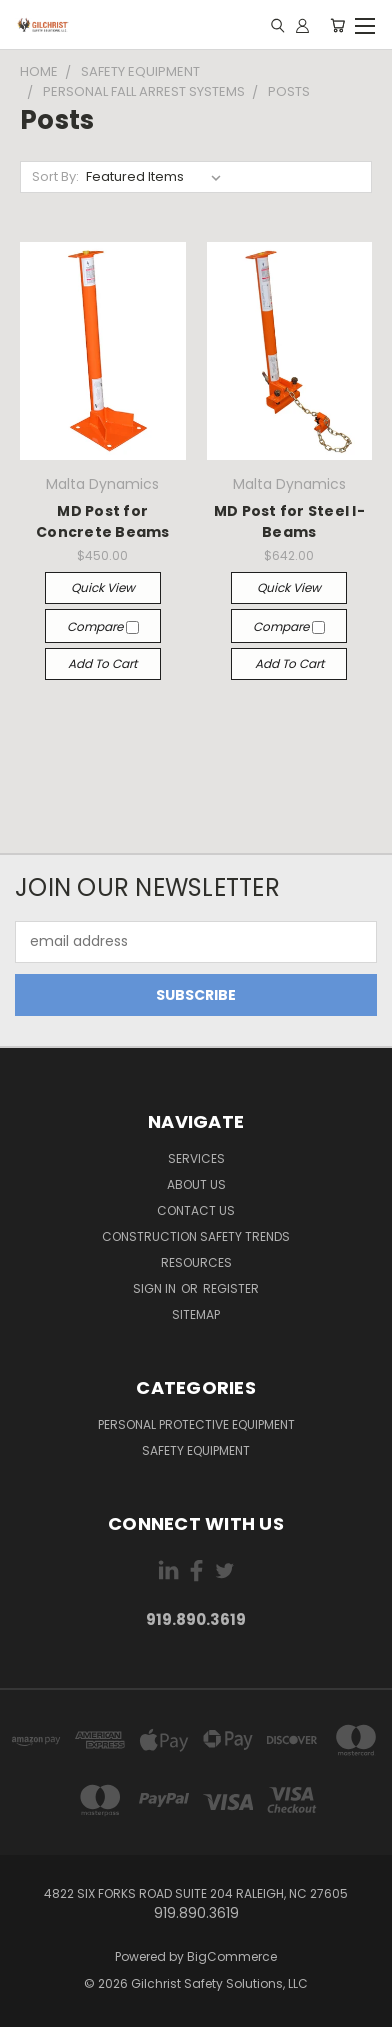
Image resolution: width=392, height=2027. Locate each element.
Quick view (103, 587)
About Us (196, 1184)
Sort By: (55, 176)
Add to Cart (102, 663)
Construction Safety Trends (196, 1236)
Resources (196, 1262)
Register (231, 1288)
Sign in (156, 1288)
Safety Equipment (196, 1450)
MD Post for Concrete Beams (103, 521)
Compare (103, 626)
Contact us (196, 1210)
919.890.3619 (196, 1619)
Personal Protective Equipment (196, 1424)
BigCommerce (232, 1956)
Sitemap (196, 1314)
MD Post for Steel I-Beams (289, 521)
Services (196, 1158)
